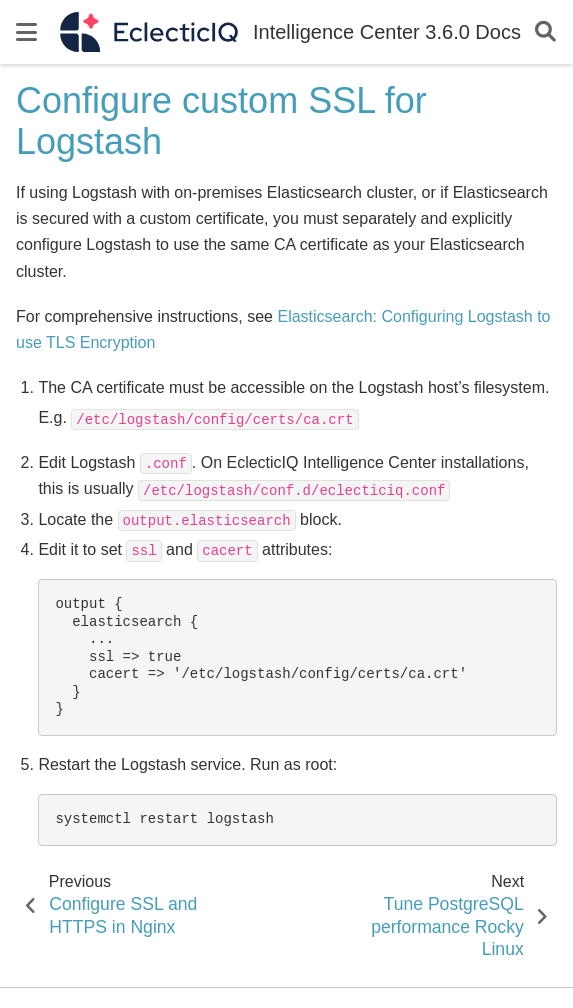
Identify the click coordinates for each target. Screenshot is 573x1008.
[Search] (545, 32)
